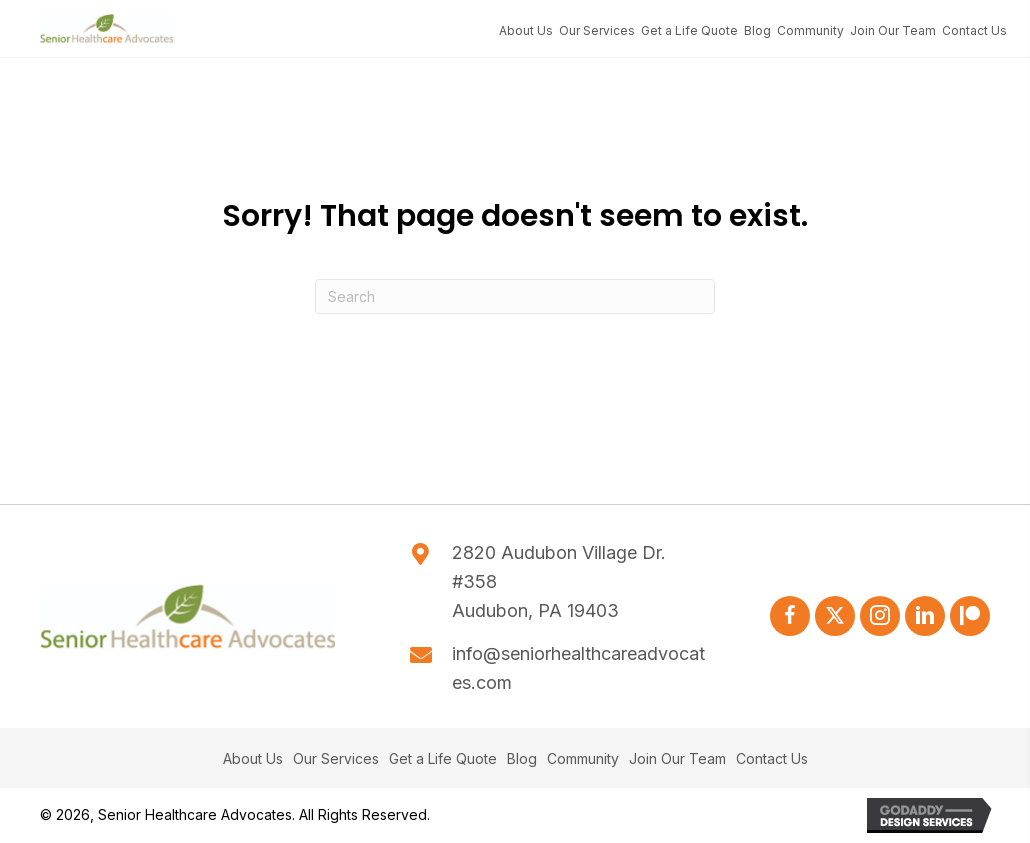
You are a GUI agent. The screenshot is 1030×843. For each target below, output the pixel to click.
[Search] (515, 296)
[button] (790, 616)
